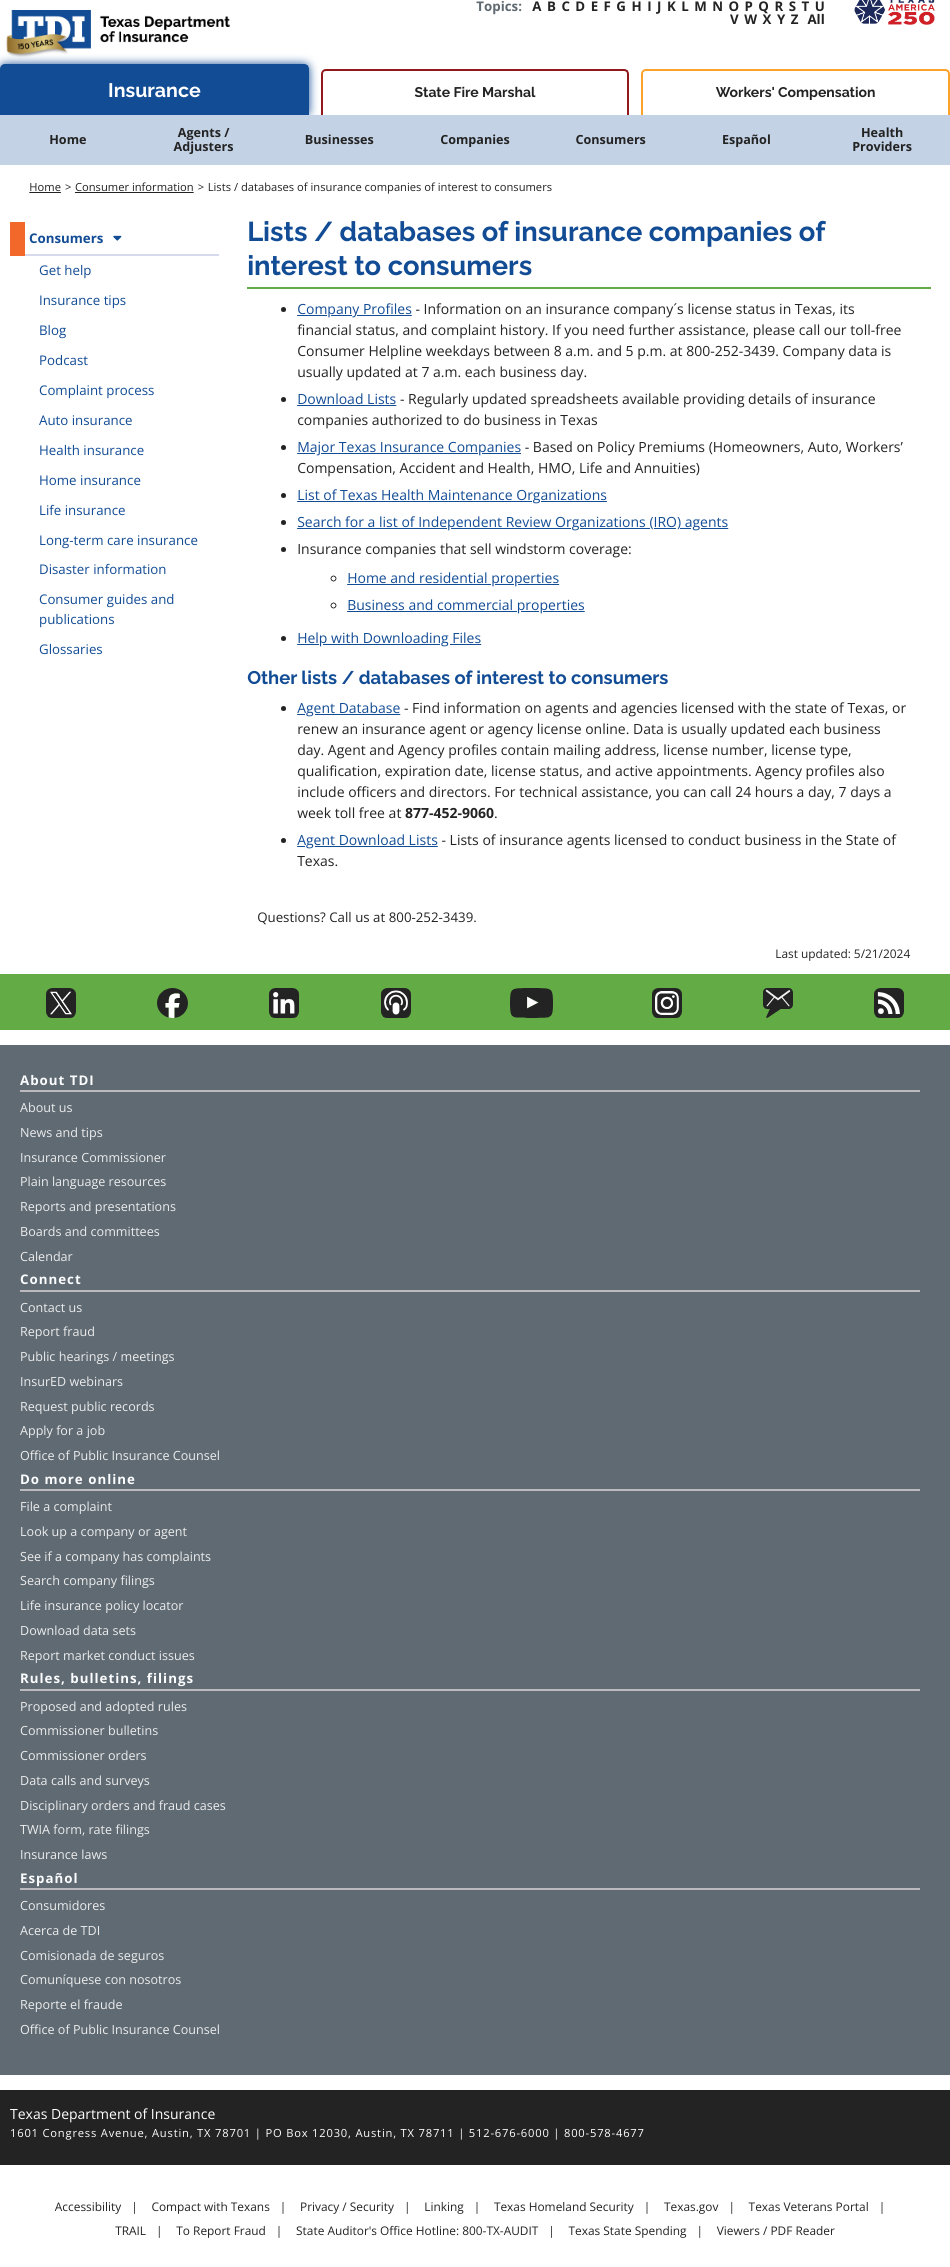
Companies (475, 139)
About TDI (57, 1081)
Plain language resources (93, 1181)
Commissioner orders (83, 1755)
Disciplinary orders (75, 1805)
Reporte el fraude (71, 2004)
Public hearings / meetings (97, 1356)
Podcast (63, 360)
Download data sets (78, 1630)
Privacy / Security (347, 2207)
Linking (444, 2207)
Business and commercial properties (466, 605)
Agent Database (348, 708)
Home (67, 139)
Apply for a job (62, 1430)
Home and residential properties (453, 578)
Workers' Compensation (796, 93)
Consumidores (62, 1905)
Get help (65, 270)
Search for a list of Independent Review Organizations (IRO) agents (512, 522)
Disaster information (103, 569)
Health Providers (882, 139)
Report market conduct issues (107, 1655)
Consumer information (134, 187)
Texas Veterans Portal (809, 2207)
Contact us (51, 1307)
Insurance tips (82, 300)
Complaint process (96, 390)
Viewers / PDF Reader (776, 2231)
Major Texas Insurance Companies (409, 447)
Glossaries (71, 649)
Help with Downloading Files (389, 638)
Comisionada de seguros (92, 1955)
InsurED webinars (71, 1381)
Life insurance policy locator (101, 1605)
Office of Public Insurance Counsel (120, 1455)
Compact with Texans (210, 2207)
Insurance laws (63, 1854)
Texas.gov (691, 2207)
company (108, 1531)
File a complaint (66, 1506)
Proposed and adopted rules (103, 1706)
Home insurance (90, 480)
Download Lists (346, 399)
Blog (52, 330)
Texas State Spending (628, 2231)
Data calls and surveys (85, 1780)
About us (46, 1107)
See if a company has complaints (115, 1556)
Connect (51, 1280)
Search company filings (87, 1580)
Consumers (610, 139)
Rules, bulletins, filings (107, 1679)
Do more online (78, 1480)
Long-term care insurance (118, 540)
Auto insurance (86, 420)
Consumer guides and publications (107, 609)
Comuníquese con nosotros (100, 1979)
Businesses (339, 139)
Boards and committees (90, 1231)
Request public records (87, 1406)
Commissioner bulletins (89, 1730)
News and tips (61, 1132)
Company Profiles (354, 309)
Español (746, 139)
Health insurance (91, 450)
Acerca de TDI (60, 1930)
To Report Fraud (221, 2231)
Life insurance (82, 510)
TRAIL (130, 2231)
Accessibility (88, 2207)
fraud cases (192, 1805)
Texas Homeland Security (564, 2207)
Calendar (46, 1256)
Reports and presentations (98, 1206)
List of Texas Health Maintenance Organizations (452, 495)
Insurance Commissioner (93, 1157)
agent (170, 1531)
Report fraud (57, 1331)
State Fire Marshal (475, 93)
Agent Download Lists (367, 840)
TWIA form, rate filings (85, 1829)
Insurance (154, 90)
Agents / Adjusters (204, 139)
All (815, 19)
